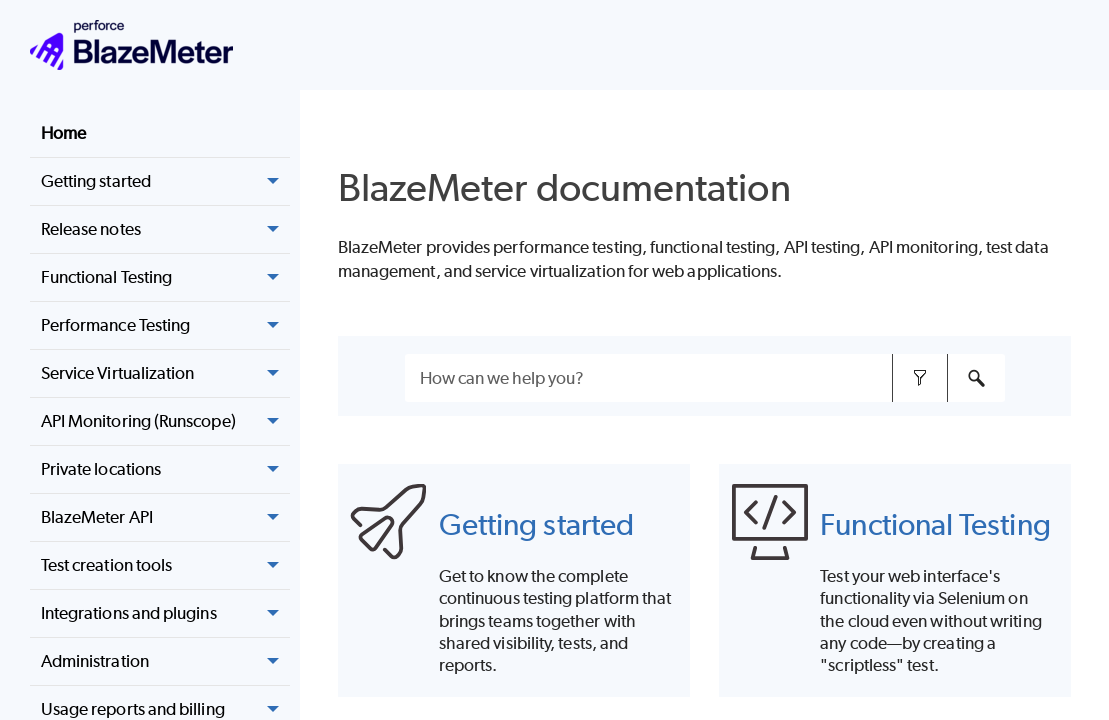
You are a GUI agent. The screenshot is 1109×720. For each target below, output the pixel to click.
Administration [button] (165, 662)
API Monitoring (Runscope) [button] (165, 422)
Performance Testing (165, 326)
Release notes (165, 230)
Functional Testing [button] (165, 278)
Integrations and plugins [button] (165, 614)
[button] (274, 229)
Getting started (536, 524)
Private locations (165, 470)
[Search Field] (705, 378)
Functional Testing (935, 524)
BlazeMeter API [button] (165, 518)
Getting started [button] (165, 182)
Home (63, 133)
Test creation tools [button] (165, 566)
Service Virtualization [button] (165, 374)
